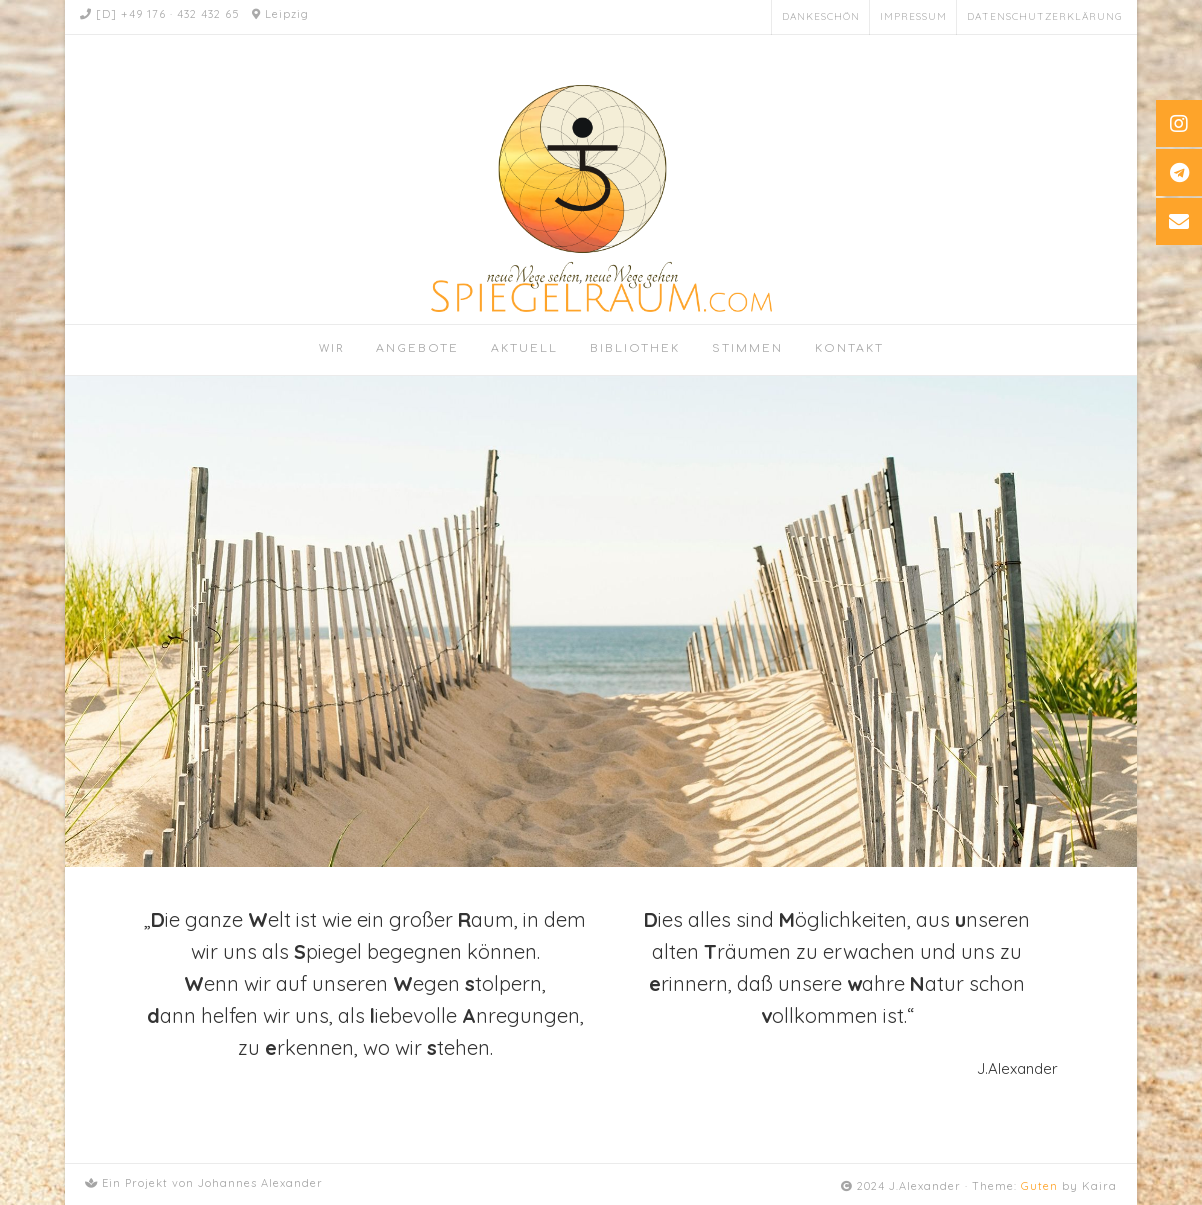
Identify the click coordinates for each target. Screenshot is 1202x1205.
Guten (1039, 1186)
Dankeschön (821, 16)
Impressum (913, 16)
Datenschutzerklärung (1044, 16)
